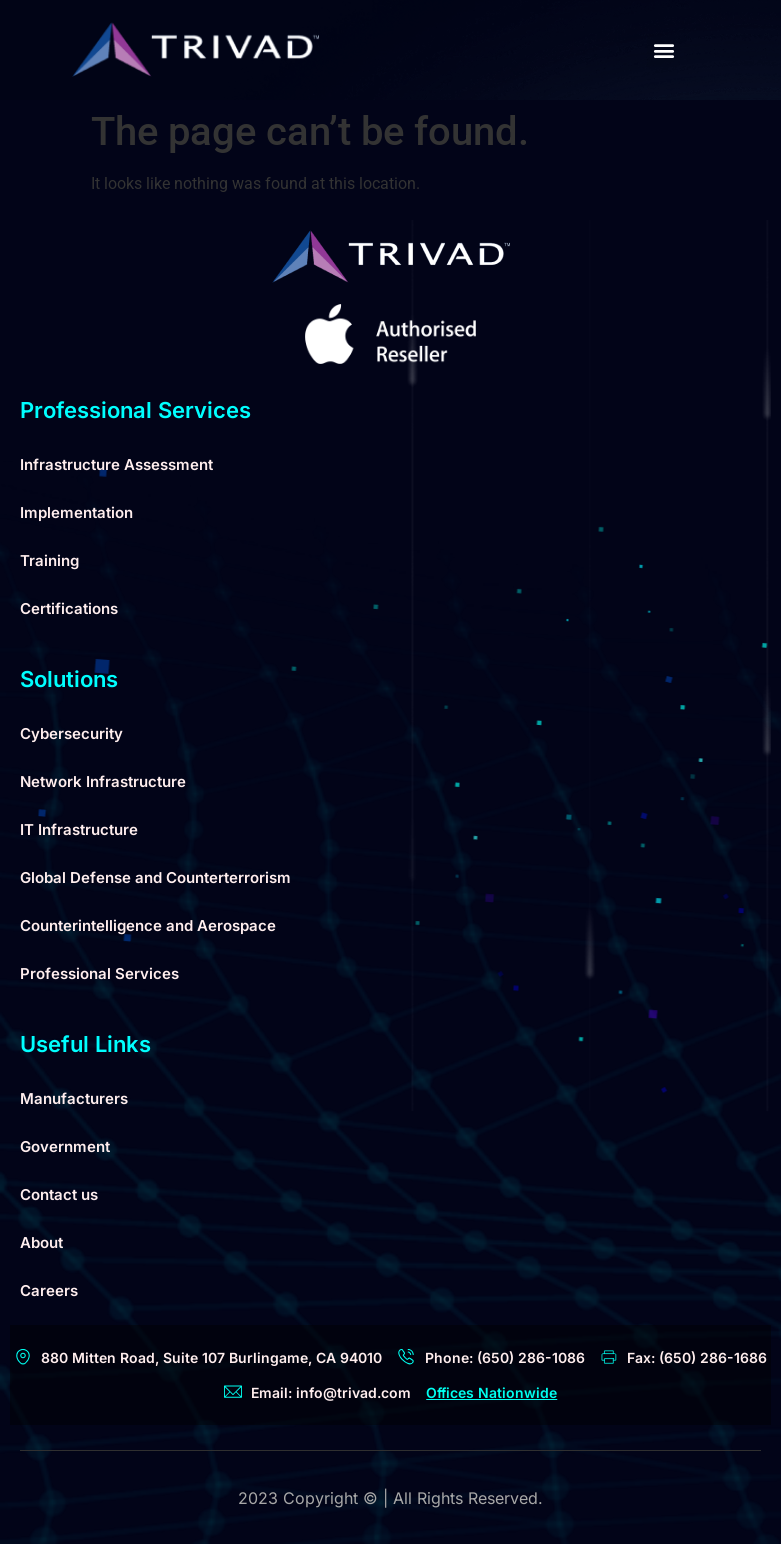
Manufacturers (74, 1098)
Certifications (69, 608)
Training (49, 560)
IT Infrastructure (79, 829)
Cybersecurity (71, 733)
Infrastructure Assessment (116, 464)
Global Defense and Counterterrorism (155, 877)
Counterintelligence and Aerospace (148, 925)
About (41, 1242)
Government (65, 1146)
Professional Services (99, 973)
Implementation (76, 512)
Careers (49, 1290)
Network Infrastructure (103, 781)
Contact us (59, 1194)
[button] (663, 50)
